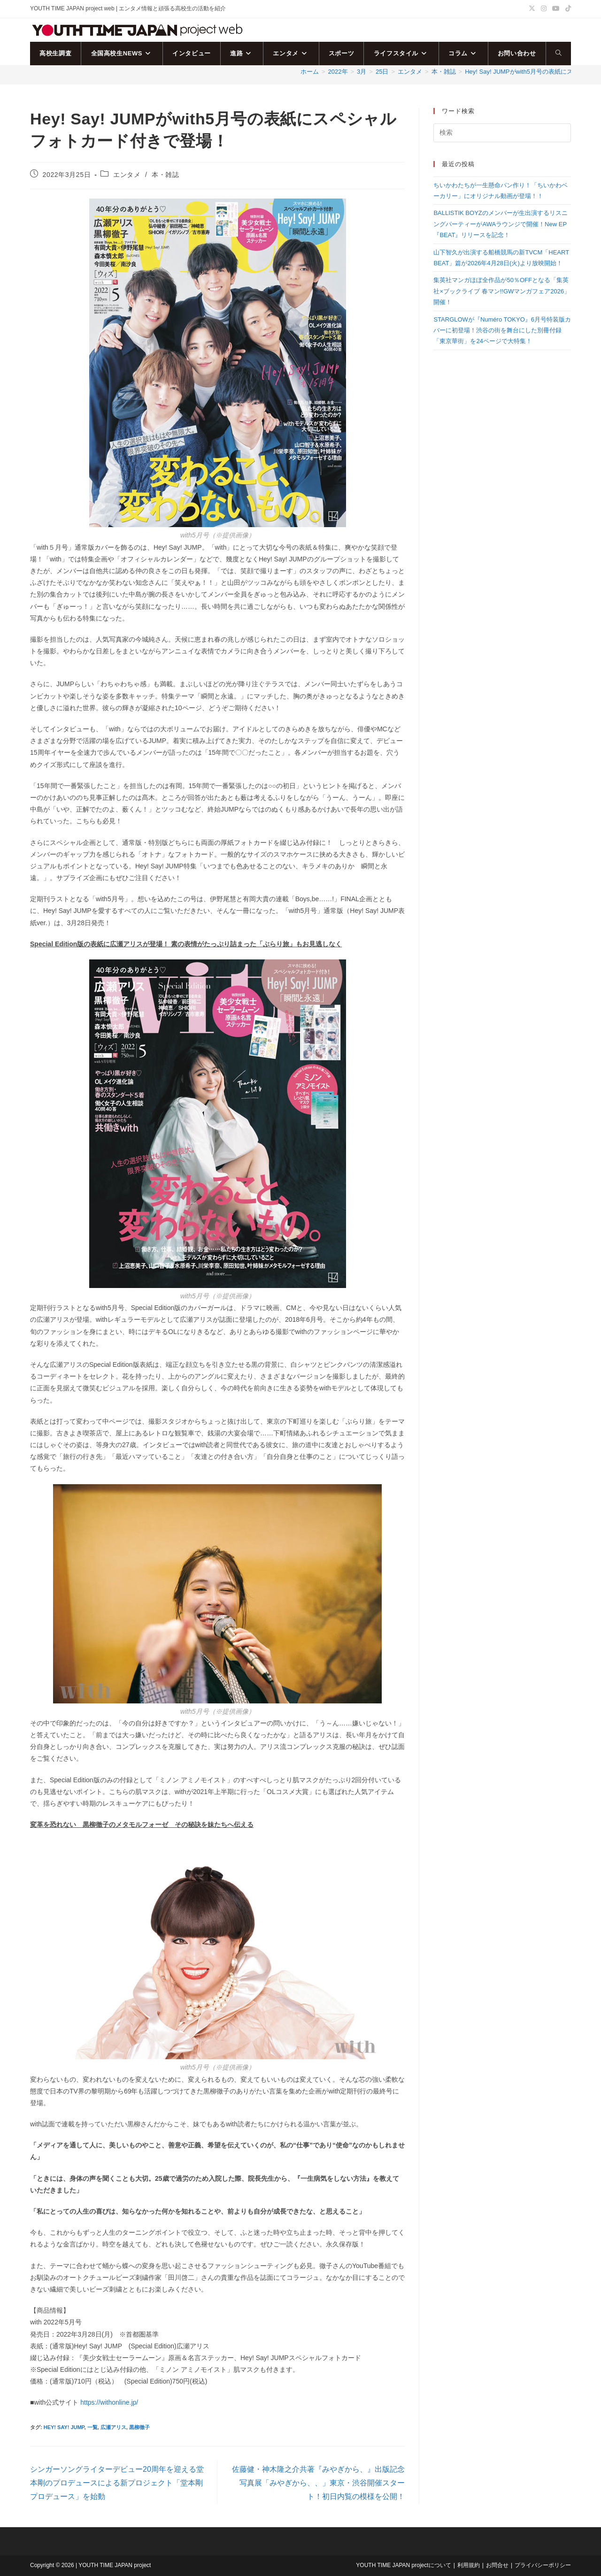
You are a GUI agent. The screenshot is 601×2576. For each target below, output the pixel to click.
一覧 (92, 2427)
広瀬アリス (113, 2427)
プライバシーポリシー (543, 2565)
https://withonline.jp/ (109, 2402)
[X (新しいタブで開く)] (532, 9)
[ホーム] (309, 71)
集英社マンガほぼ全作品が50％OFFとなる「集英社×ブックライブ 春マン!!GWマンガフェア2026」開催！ (501, 291)
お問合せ (497, 2565)
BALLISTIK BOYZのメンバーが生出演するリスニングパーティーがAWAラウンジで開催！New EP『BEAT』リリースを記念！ (500, 223)
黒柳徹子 (139, 2427)
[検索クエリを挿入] (502, 132)
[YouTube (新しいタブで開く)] (555, 9)
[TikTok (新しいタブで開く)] (566, 9)
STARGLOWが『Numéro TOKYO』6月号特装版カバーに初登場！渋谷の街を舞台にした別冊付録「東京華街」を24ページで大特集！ (502, 330)
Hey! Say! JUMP (64, 2427)
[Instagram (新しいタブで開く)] (543, 9)
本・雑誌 (165, 174)
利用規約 (468, 2565)
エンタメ (126, 174)
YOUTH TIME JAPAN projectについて (403, 2565)
